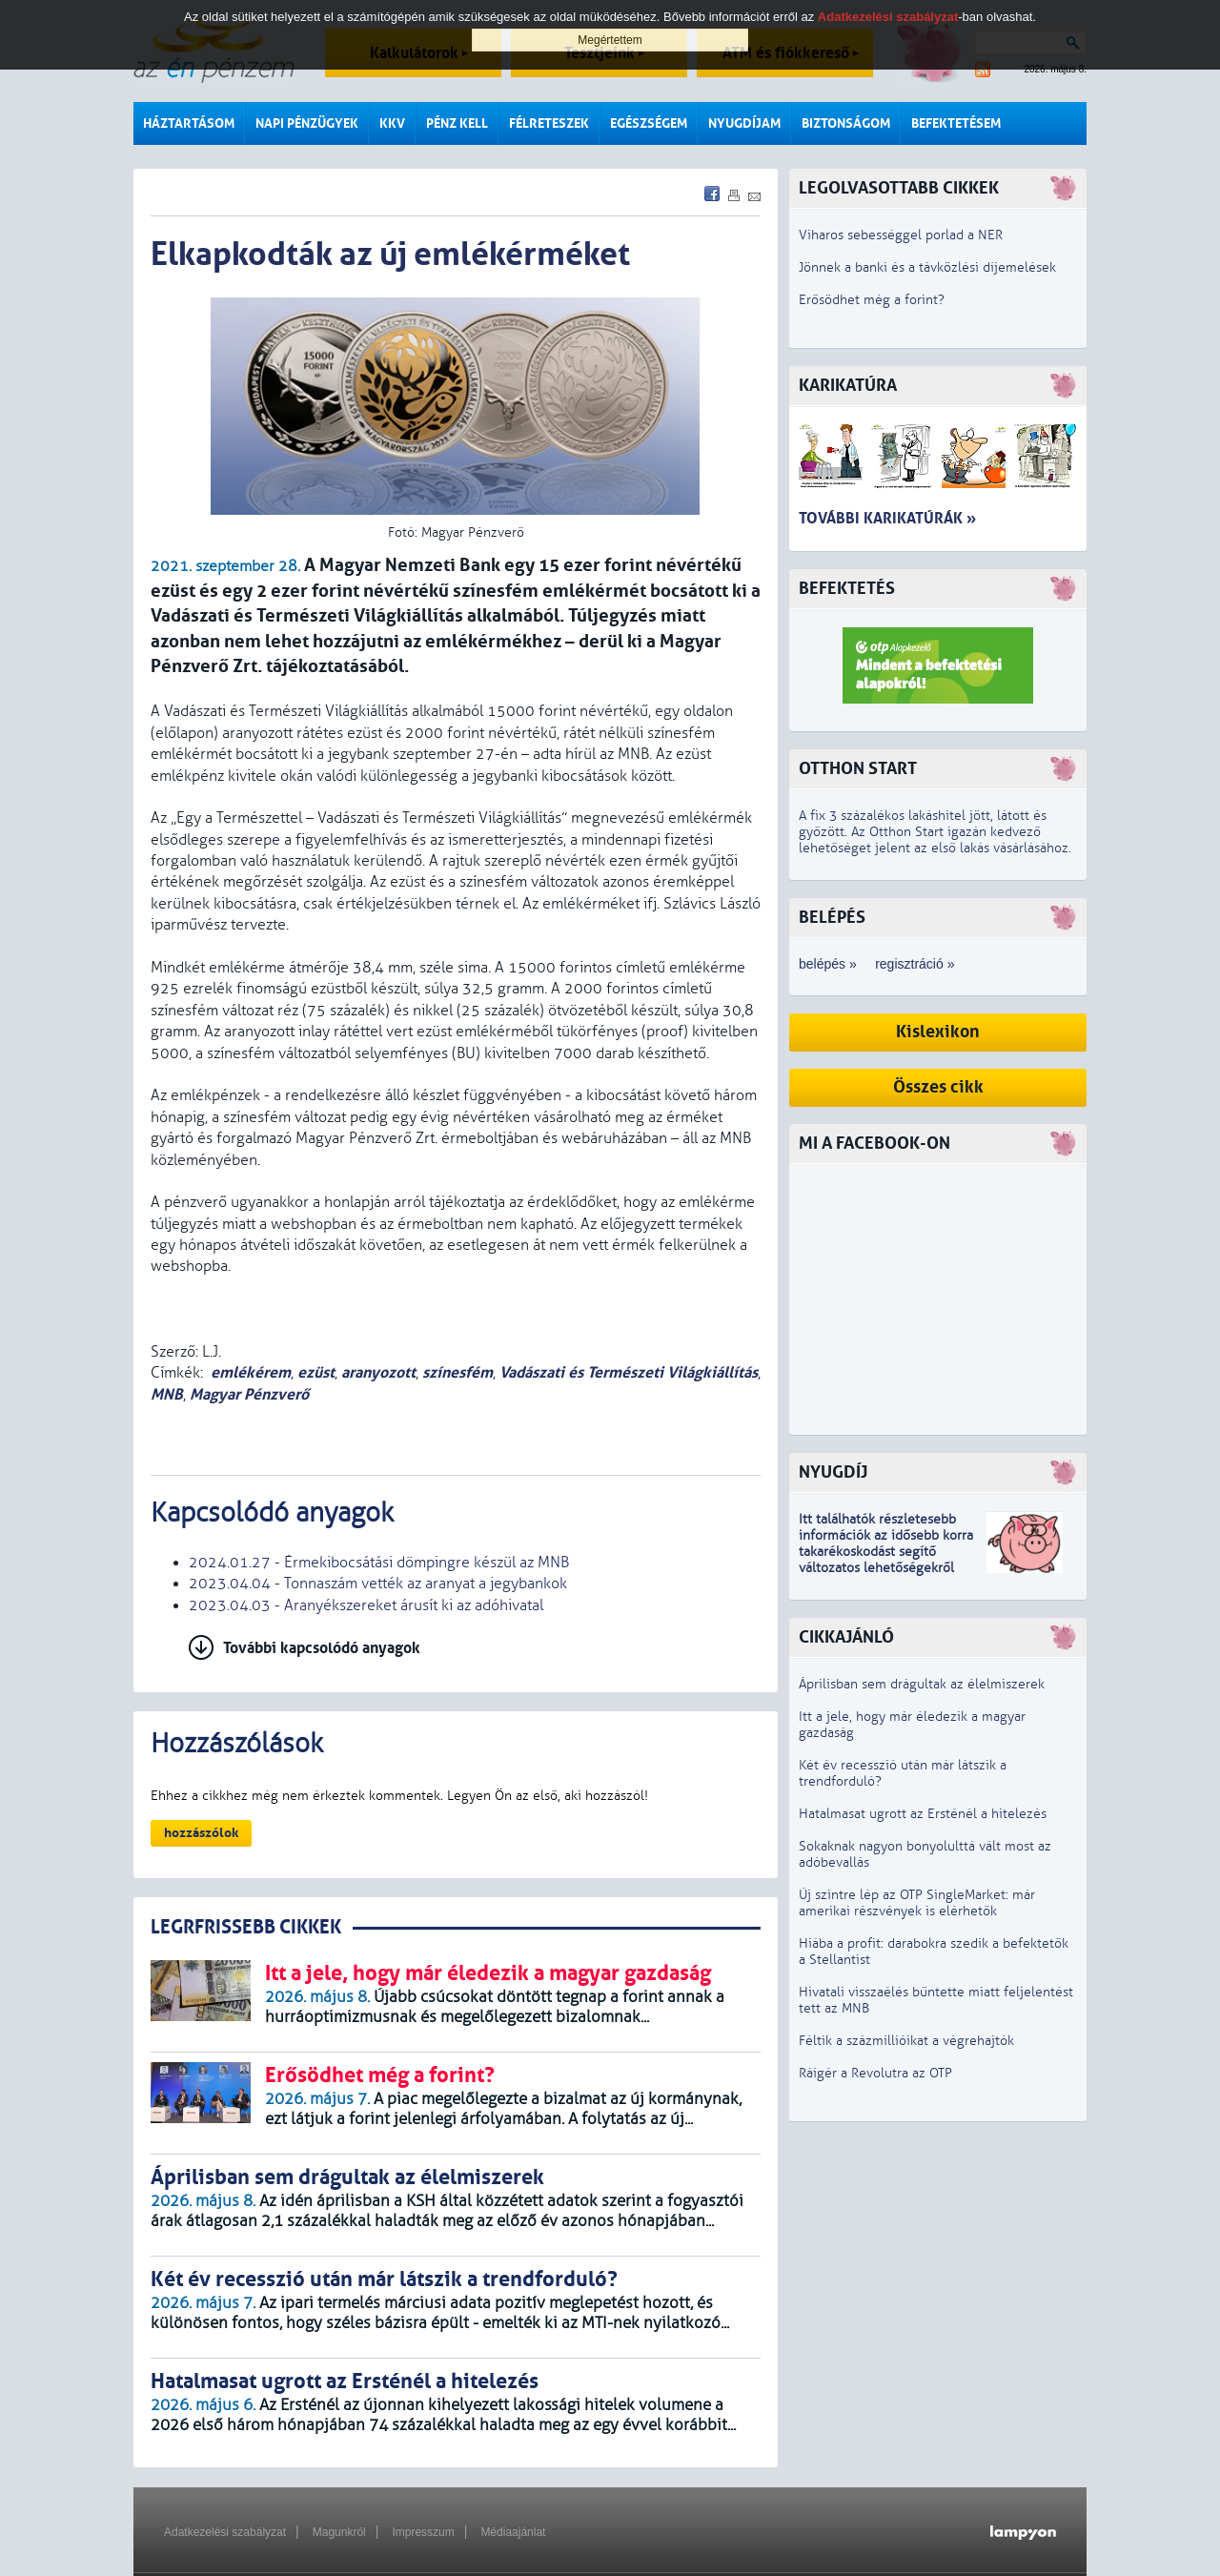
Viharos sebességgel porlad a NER (901, 235)
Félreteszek (549, 123)
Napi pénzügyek (306, 123)
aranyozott (378, 1372)
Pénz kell (457, 123)
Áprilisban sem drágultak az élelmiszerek (922, 1684)
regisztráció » (914, 963)
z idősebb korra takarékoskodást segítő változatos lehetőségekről (886, 1551)
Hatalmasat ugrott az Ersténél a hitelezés (923, 1814)
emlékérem (251, 1372)
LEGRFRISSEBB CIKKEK (246, 1927)
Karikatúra (848, 386)
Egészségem (648, 123)
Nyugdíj (833, 1472)
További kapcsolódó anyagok (321, 1648)
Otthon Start (858, 769)
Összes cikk (938, 1087)
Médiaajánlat (512, 2532)
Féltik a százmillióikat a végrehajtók (906, 2041)
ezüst (316, 1372)
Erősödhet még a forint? (872, 300)
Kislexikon (938, 1032)
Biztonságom (846, 123)
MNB (167, 1394)
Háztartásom (188, 123)
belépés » (828, 963)
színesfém (457, 1372)
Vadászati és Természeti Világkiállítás (628, 1372)
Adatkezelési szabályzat (225, 2532)
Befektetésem (956, 123)
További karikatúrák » (887, 518)
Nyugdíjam (744, 123)
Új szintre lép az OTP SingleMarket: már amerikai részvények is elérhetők (917, 1903)
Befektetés (847, 589)
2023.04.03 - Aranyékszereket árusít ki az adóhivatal (366, 1605)
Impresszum (423, 2532)
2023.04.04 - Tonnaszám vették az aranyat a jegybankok (378, 1583)
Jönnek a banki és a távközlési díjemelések (927, 267)
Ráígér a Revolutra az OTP (875, 2073)
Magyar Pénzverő (249, 1394)
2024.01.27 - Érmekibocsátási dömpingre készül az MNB (379, 1562)
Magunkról (339, 2532)
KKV (392, 123)
